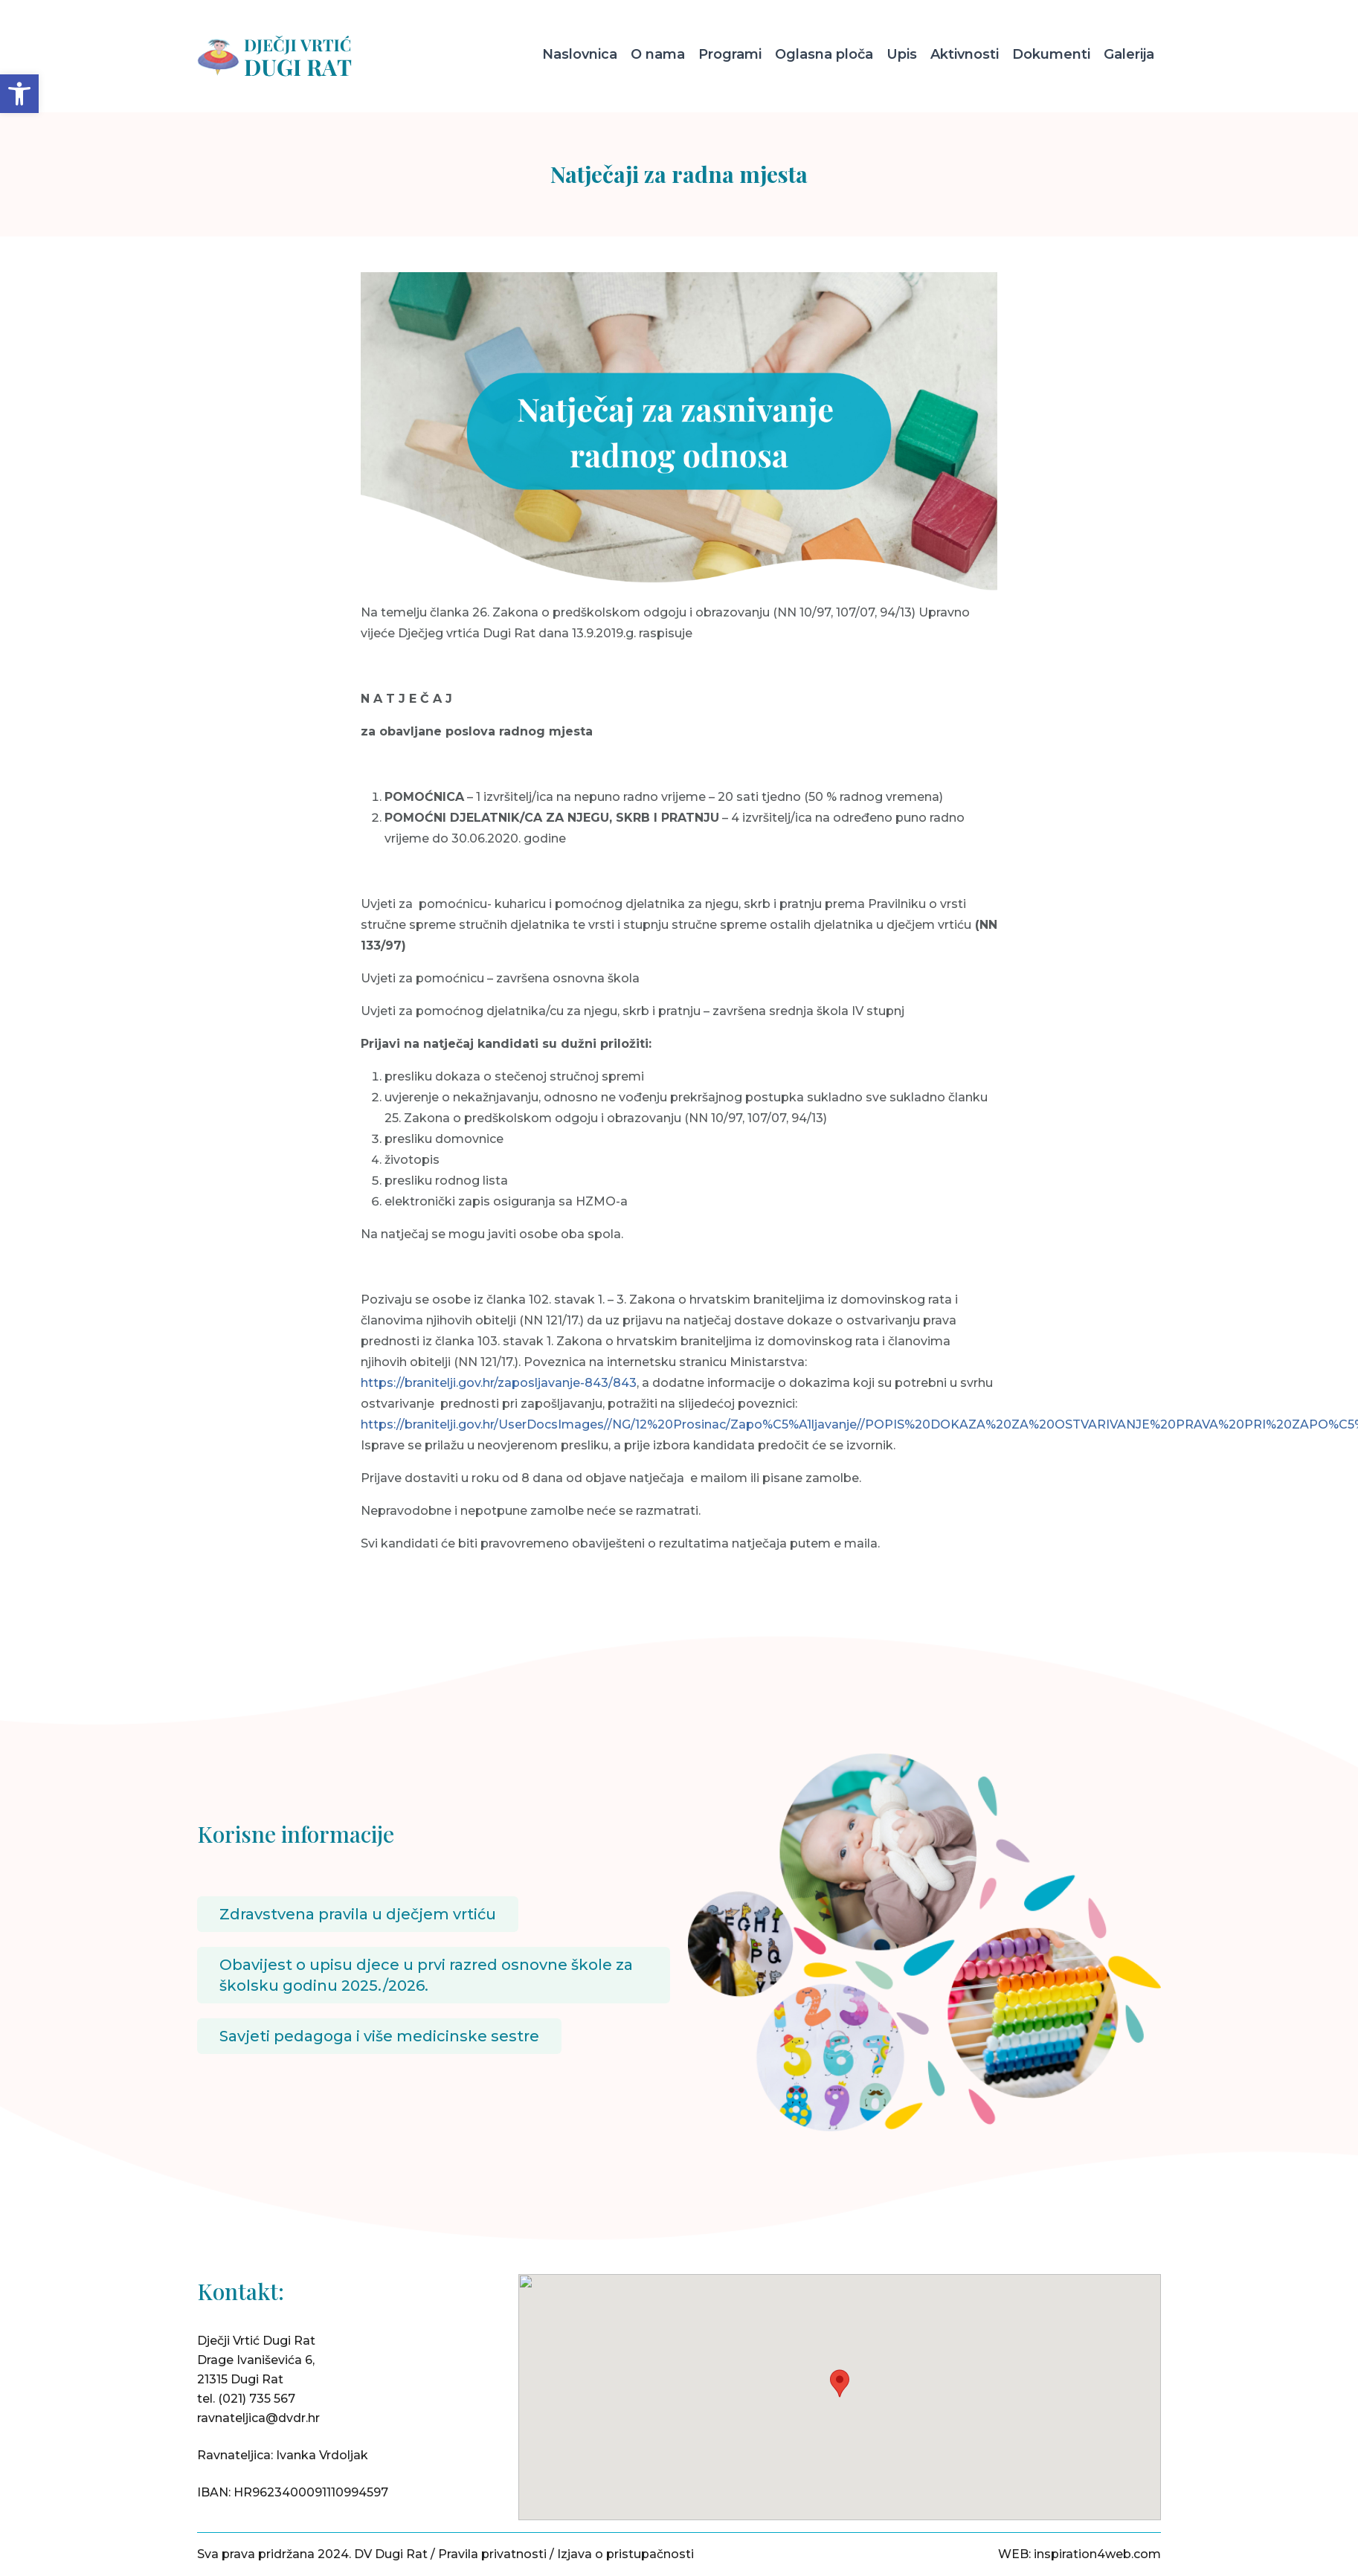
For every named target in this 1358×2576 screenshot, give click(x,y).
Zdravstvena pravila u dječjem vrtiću (357, 1914)
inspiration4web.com (1097, 2554)
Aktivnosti (964, 54)
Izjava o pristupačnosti (625, 2554)
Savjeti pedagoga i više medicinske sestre (379, 2036)
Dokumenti (1051, 54)
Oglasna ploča (824, 54)
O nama (658, 54)
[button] (19, 93)
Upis (901, 54)
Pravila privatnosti (492, 2554)
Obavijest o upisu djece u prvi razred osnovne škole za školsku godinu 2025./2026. (426, 1975)
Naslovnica (579, 54)
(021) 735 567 (256, 2399)
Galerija (1129, 54)
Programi (730, 54)
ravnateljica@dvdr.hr (258, 2418)
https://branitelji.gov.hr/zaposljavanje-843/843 (499, 1383)
